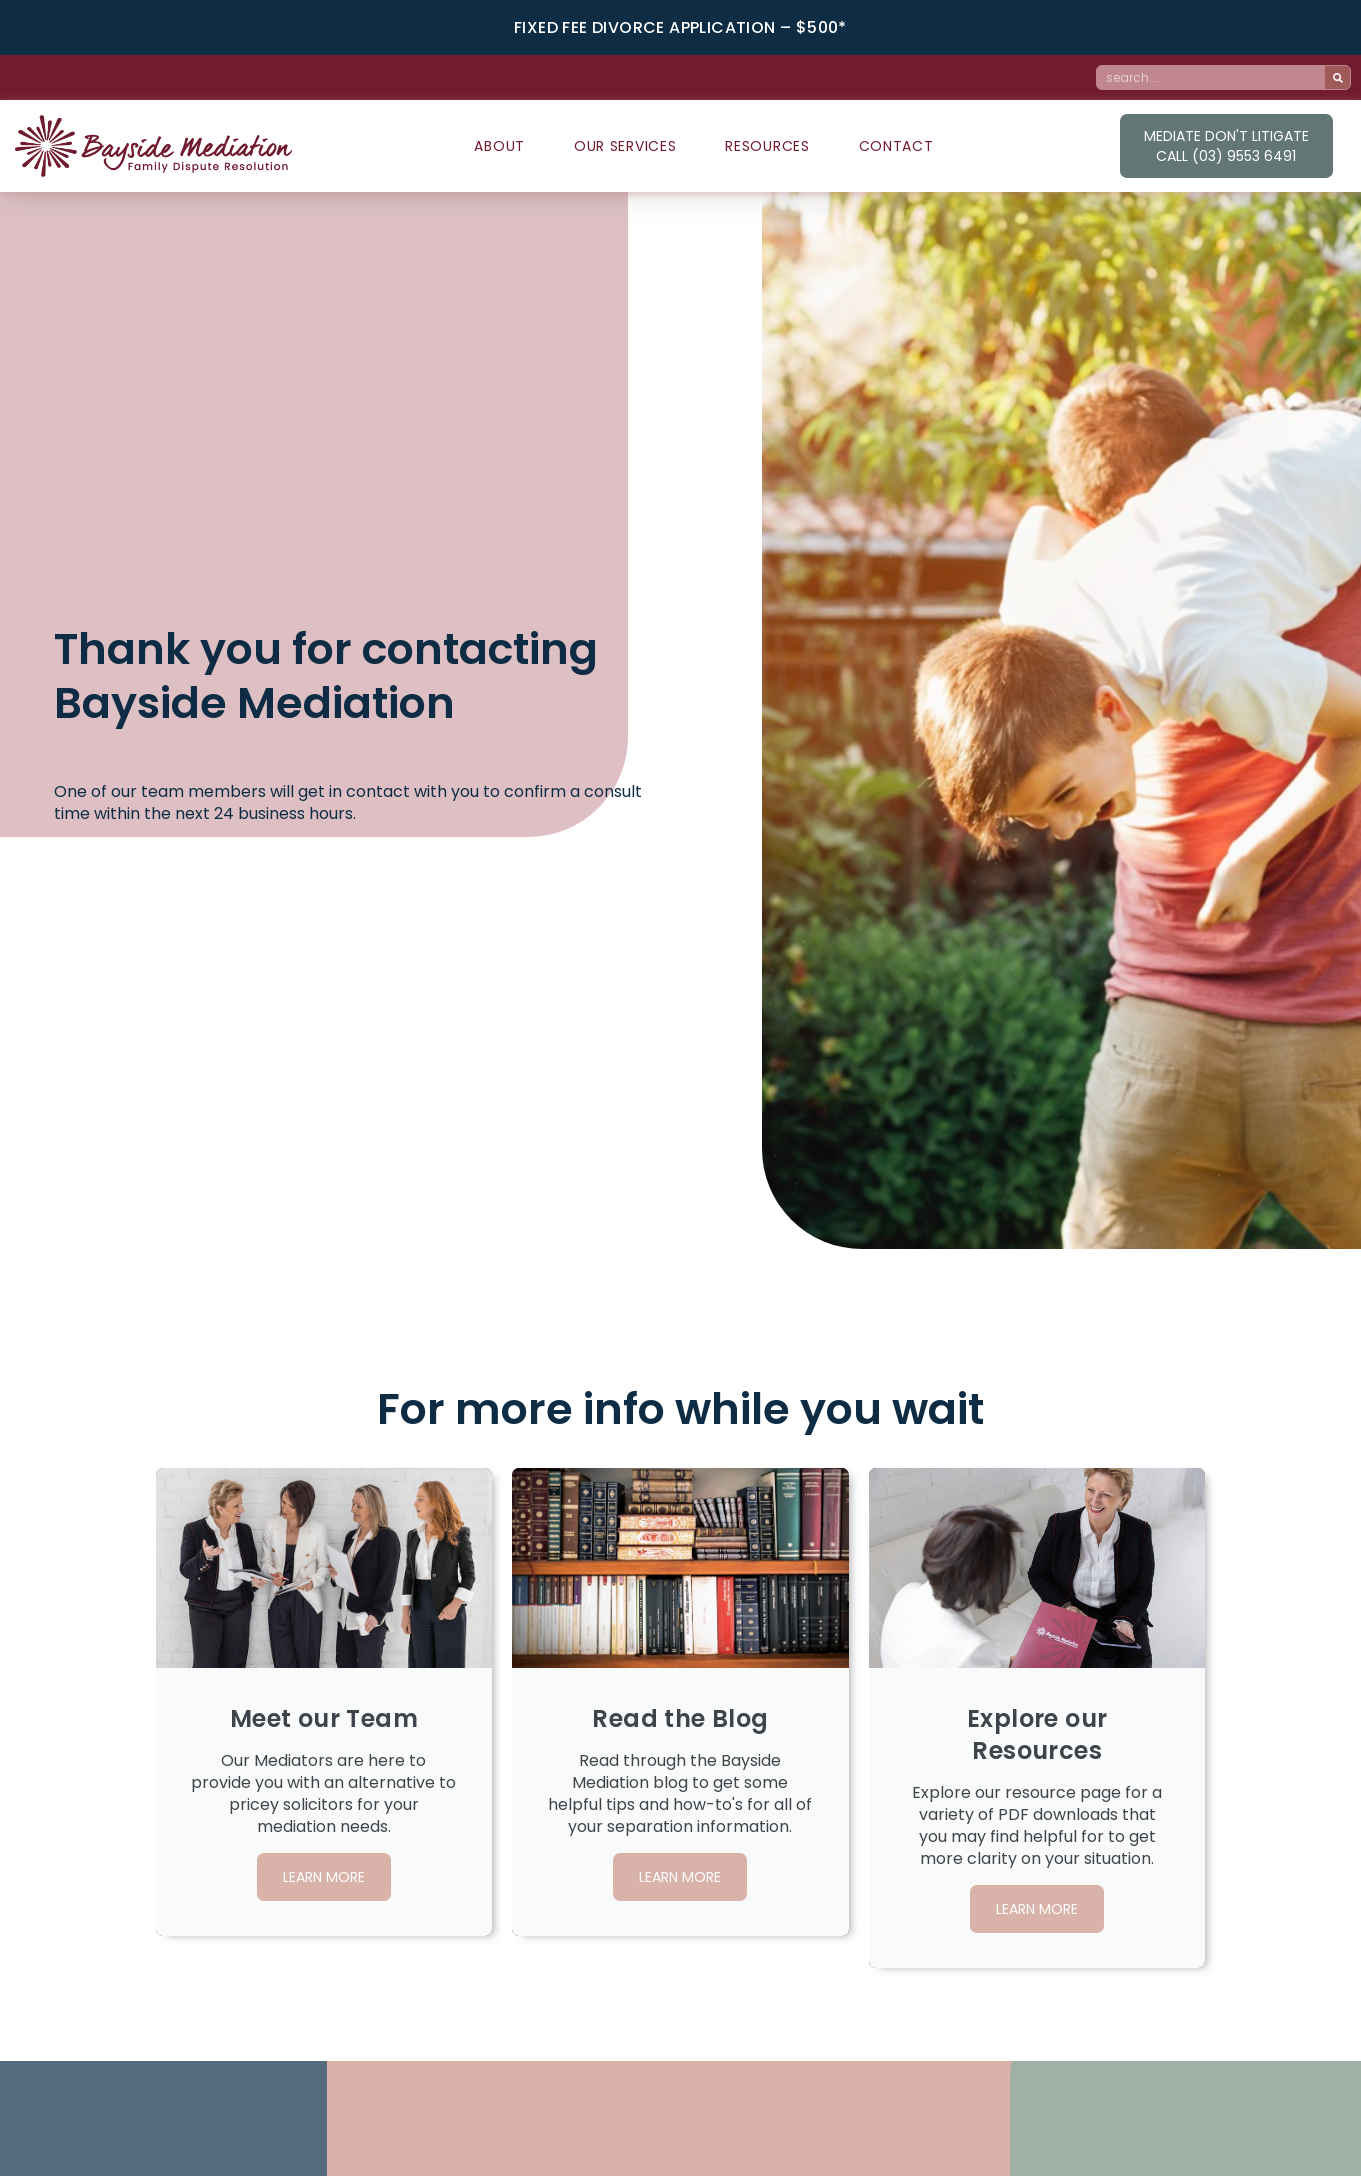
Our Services (625, 146)
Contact (896, 146)
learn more (324, 1885)
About (499, 146)
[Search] (1337, 77)
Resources (767, 146)
